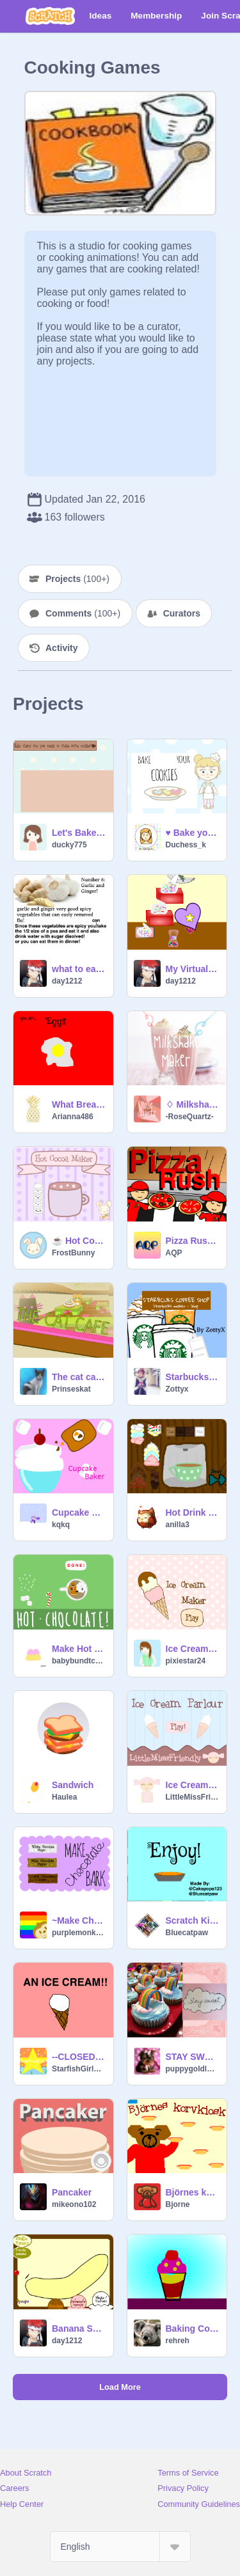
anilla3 (177, 1524)
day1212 (67, 981)
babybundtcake (79, 1660)
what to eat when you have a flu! (79, 969)
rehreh (177, 2340)
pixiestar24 (186, 1660)
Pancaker (72, 2192)
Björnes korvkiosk (193, 2192)
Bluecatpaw (187, 1932)
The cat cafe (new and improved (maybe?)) (79, 1377)
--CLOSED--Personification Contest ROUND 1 (79, 2057)
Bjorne (178, 2204)
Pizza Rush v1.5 (193, 1241)
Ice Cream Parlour (193, 1785)
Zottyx (177, 1389)
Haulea (64, 1797)
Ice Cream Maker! (193, 1649)
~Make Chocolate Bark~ (79, 1920)
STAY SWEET (193, 2057)
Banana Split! (79, 2328)
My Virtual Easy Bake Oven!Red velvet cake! (193, 969)
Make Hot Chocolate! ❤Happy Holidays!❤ (79, 1649)
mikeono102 (74, 2204)
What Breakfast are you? (79, 1104)
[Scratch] (50, 16)
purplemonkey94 (79, 1932)
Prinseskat (71, 1389)
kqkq (61, 1524)
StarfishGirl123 (79, 2068)
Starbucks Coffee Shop (193, 1377)
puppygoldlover (193, 2068)
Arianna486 (72, 1116)
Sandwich (72, 1785)
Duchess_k (186, 844)
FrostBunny (73, 1252)
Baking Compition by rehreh (193, 2328)
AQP (174, 1252)
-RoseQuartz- (190, 1116)
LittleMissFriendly (193, 1797)
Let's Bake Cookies (79, 833)
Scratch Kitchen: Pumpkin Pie (193, 1920)
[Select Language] (120, 2546)
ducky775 (69, 844)
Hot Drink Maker (193, 1512)
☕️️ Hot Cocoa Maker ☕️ (79, 1241)
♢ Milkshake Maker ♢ (193, 1104)
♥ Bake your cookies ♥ (193, 833)
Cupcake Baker (79, 1512)
